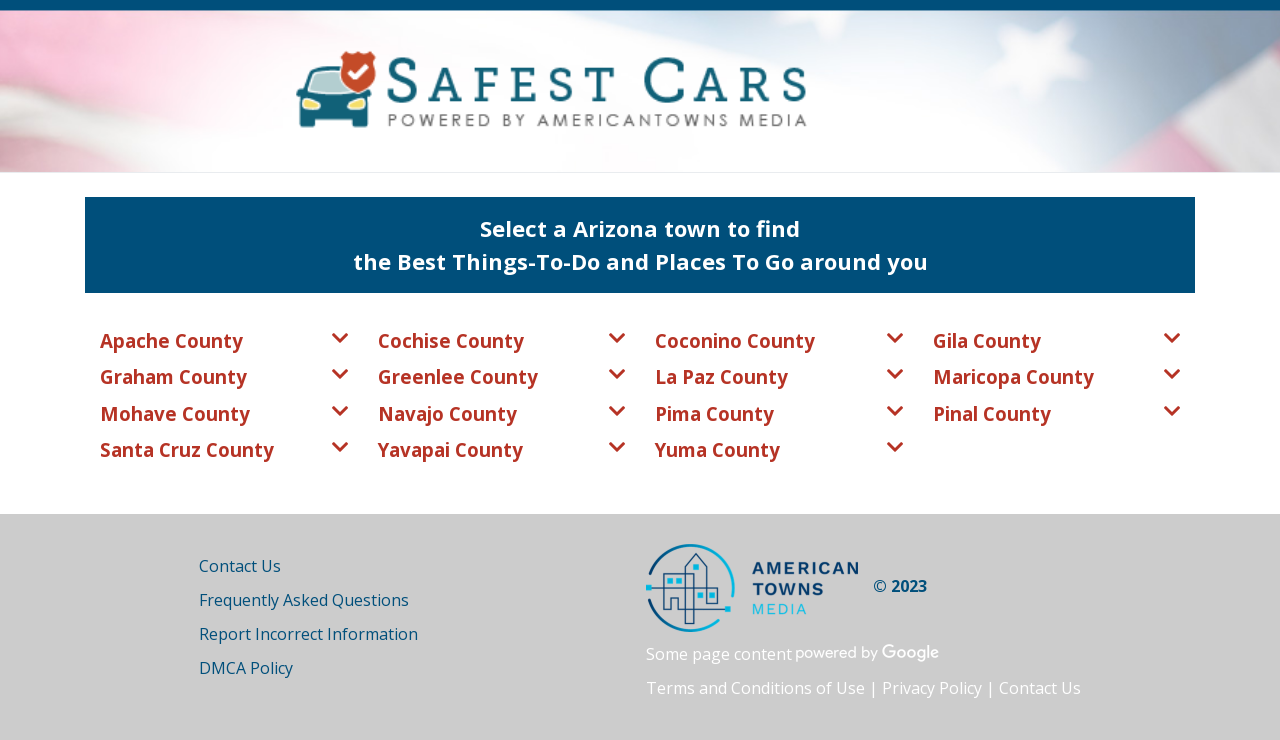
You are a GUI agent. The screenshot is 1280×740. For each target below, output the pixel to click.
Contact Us (240, 566)
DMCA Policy (246, 668)
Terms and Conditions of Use (755, 688)
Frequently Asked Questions (304, 600)
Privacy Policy (932, 688)
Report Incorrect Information (308, 634)
